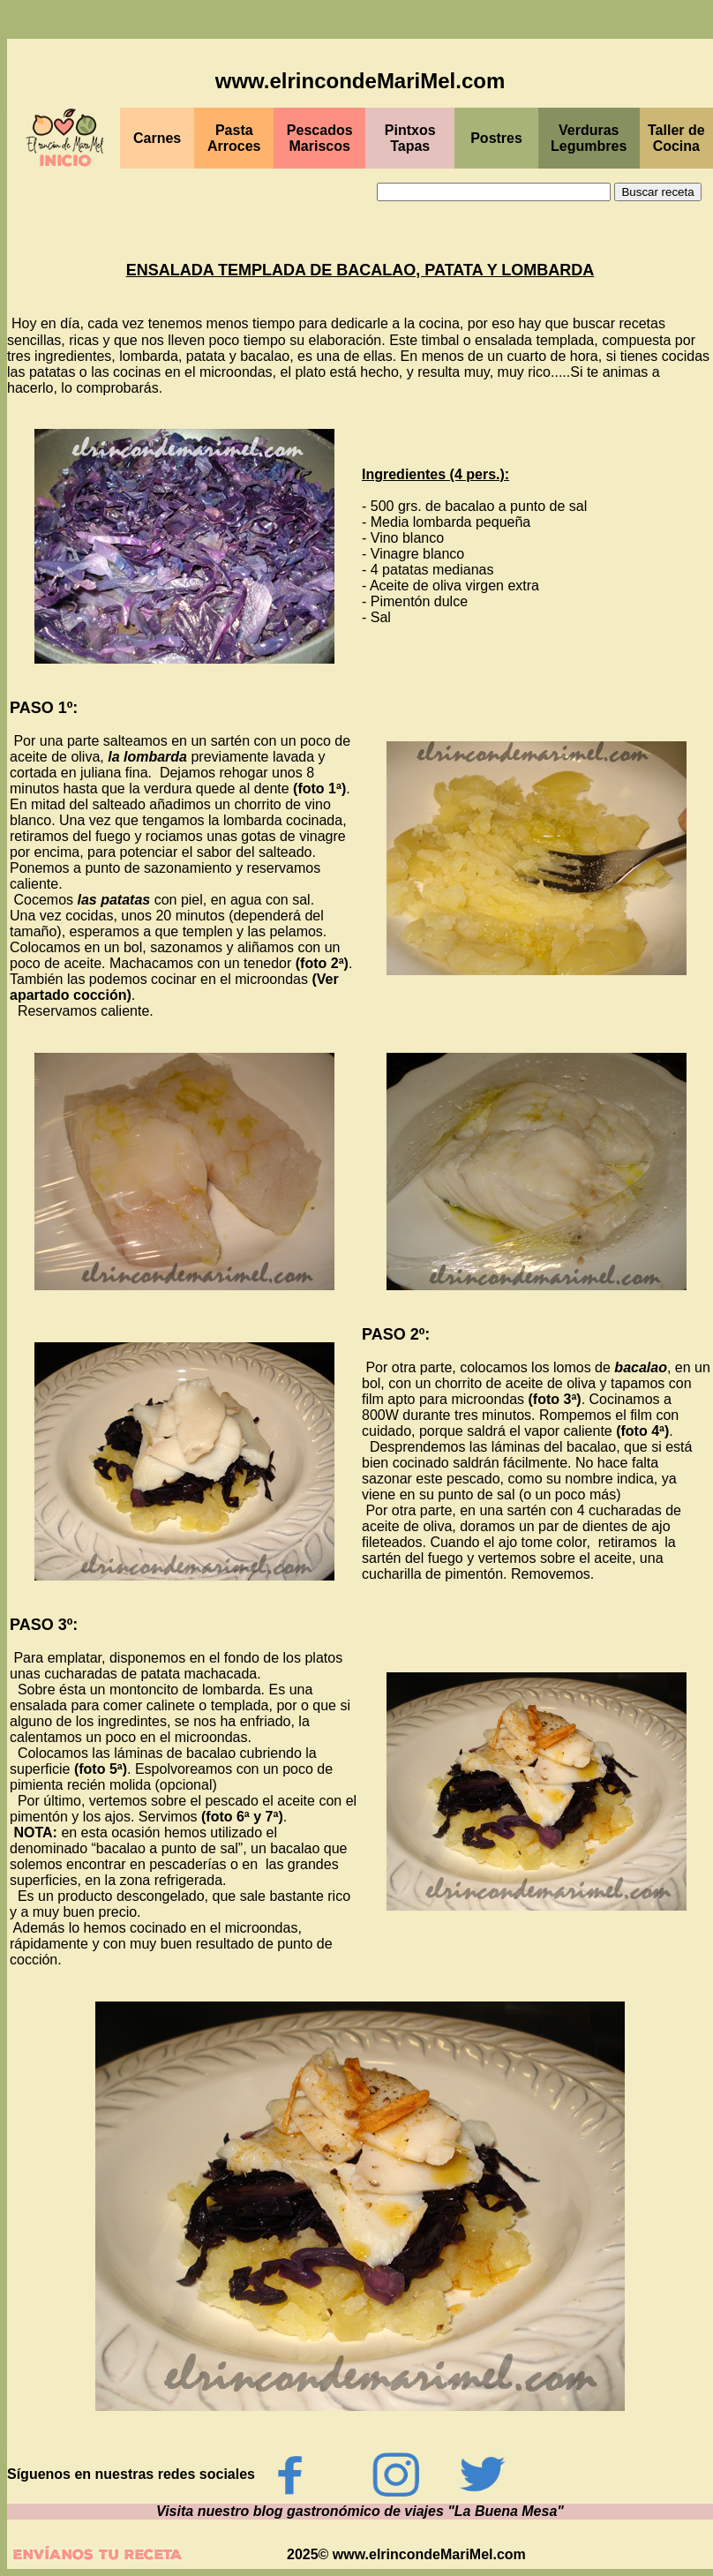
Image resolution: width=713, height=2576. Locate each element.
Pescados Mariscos (320, 138)
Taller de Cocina (676, 138)
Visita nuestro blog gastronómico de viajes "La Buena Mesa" (360, 2511)
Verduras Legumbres (589, 138)
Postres (496, 138)
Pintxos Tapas (410, 138)
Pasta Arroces (233, 138)
